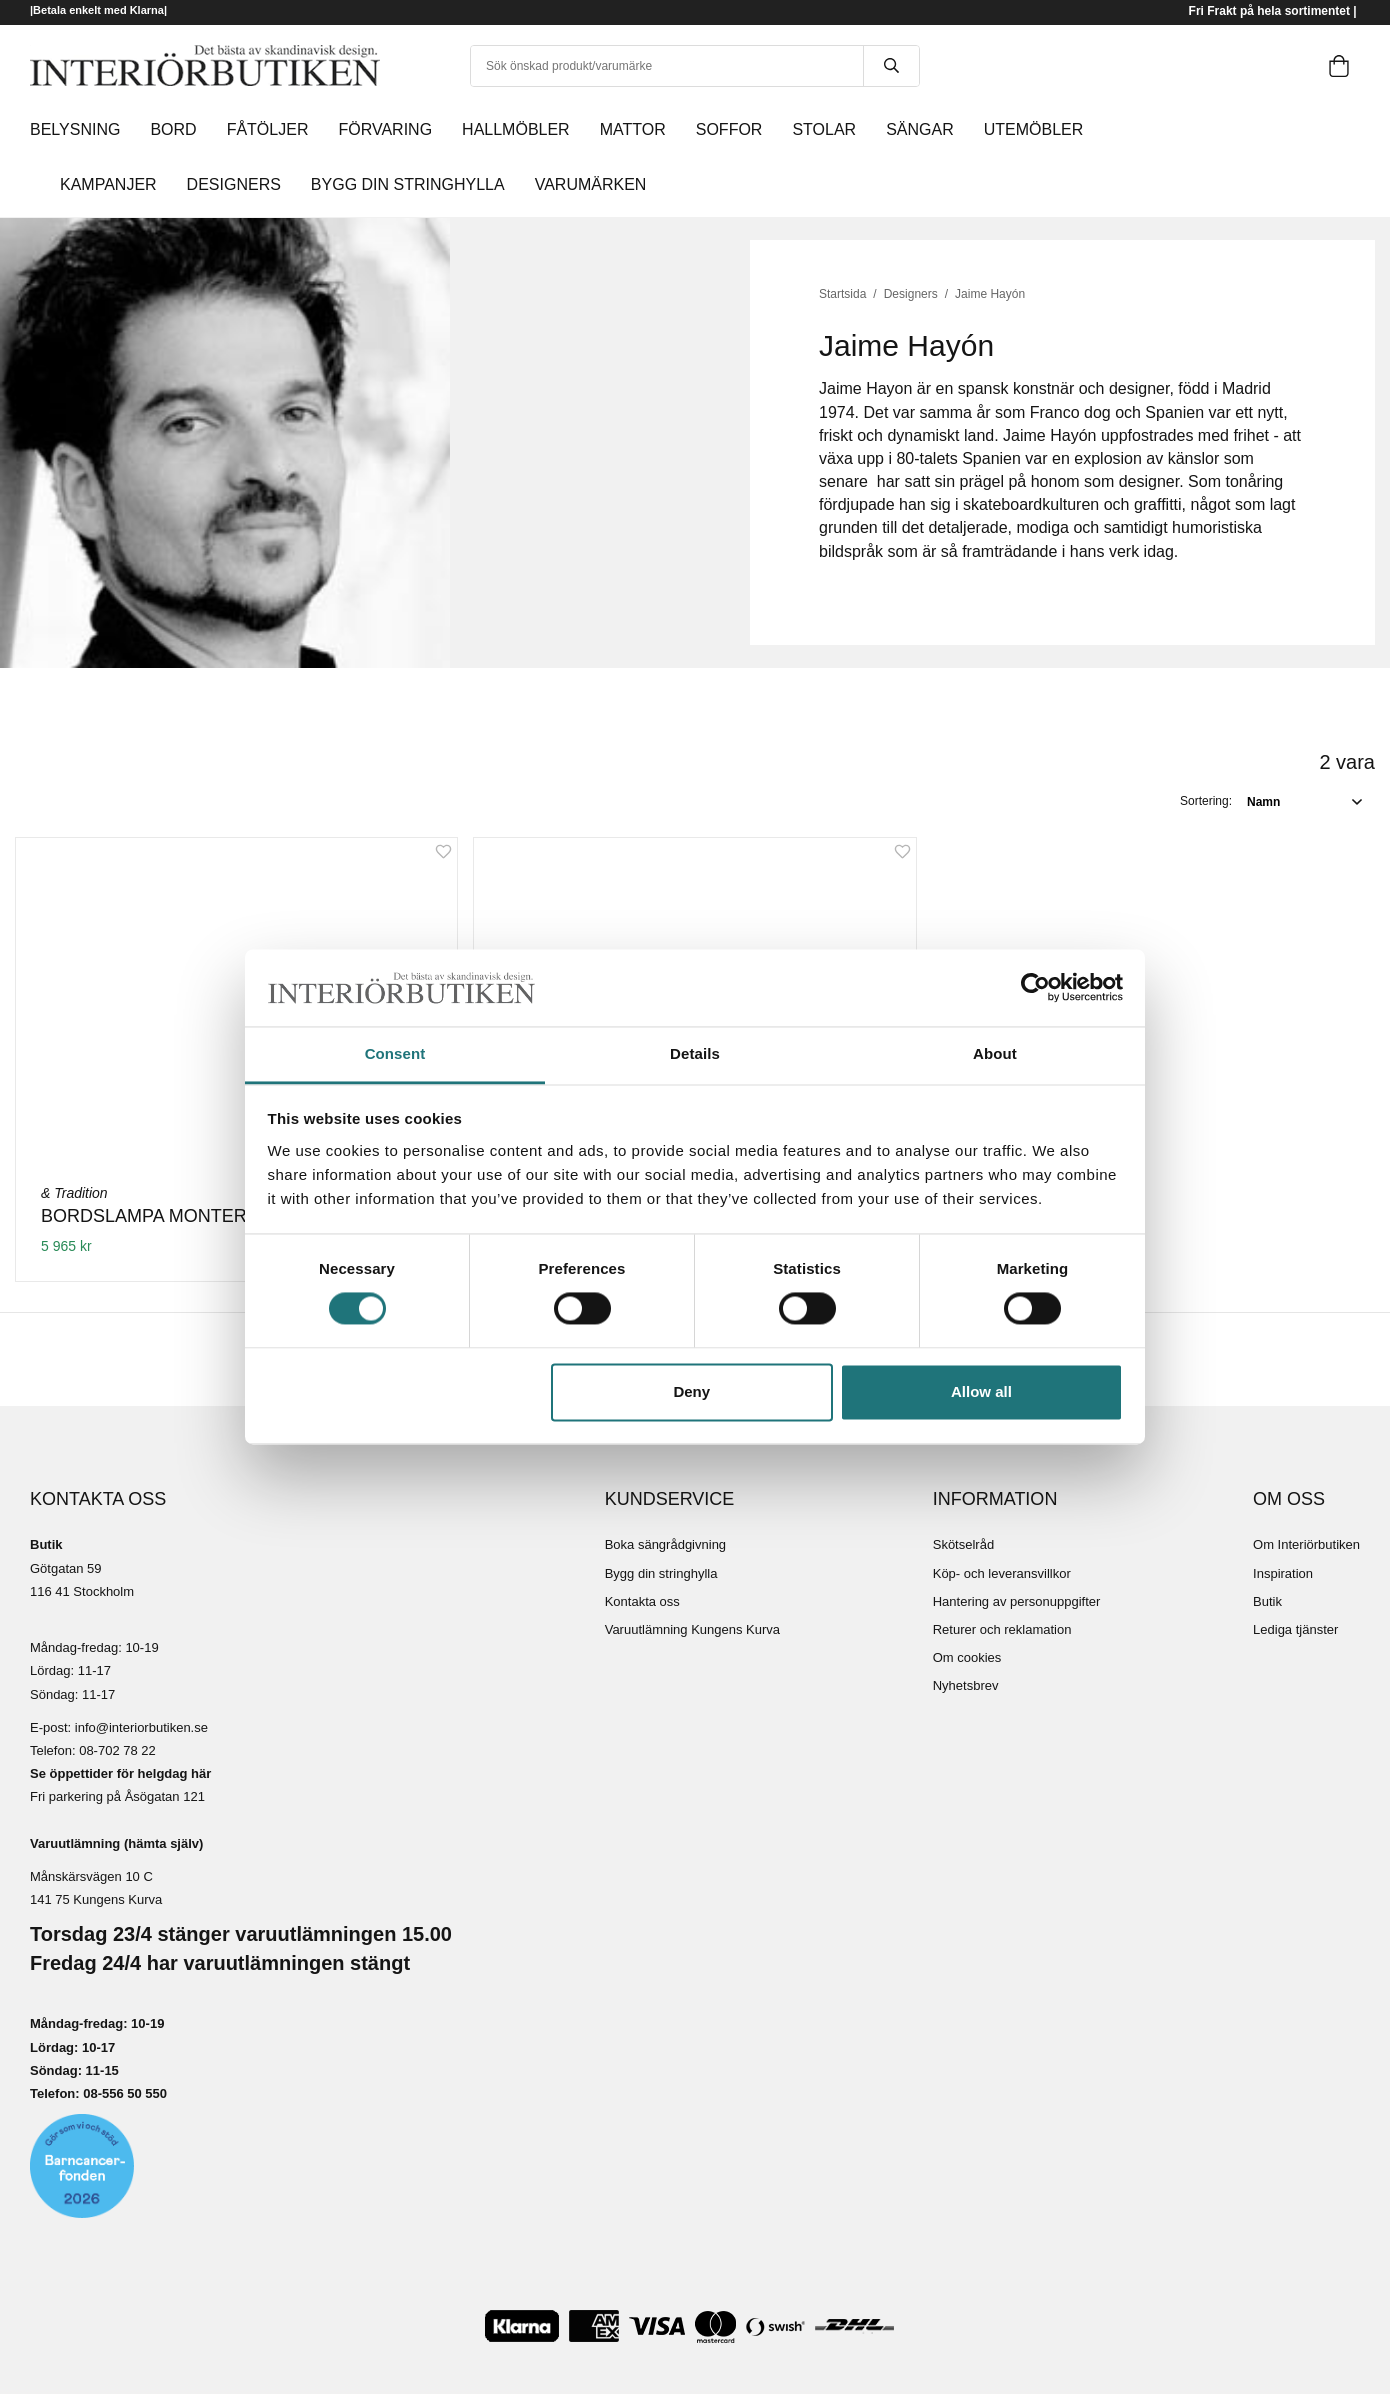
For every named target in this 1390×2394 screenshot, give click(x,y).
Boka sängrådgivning (665, 1544)
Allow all (981, 1391)
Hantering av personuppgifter (1017, 1601)
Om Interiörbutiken (1306, 1544)
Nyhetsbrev (966, 1685)
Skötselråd (963, 1544)
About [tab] (995, 1053)
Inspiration (1283, 1573)
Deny (691, 1391)
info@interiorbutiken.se (141, 1727)
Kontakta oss (642, 1601)
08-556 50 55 (121, 2093)
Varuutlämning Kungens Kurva (692, 1629)
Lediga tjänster (1295, 1629)
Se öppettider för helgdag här (120, 1773)
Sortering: (1206, 801)
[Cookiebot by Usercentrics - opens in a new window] (1035, 988)
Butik (1267, 1601)
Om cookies (967, 1657)
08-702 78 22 (117, 1750)
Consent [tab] (395, 1053)
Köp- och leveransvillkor (1002, 1573)
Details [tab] (695, 1053)
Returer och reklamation (1002, 1629)
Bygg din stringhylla (661, 1573)
